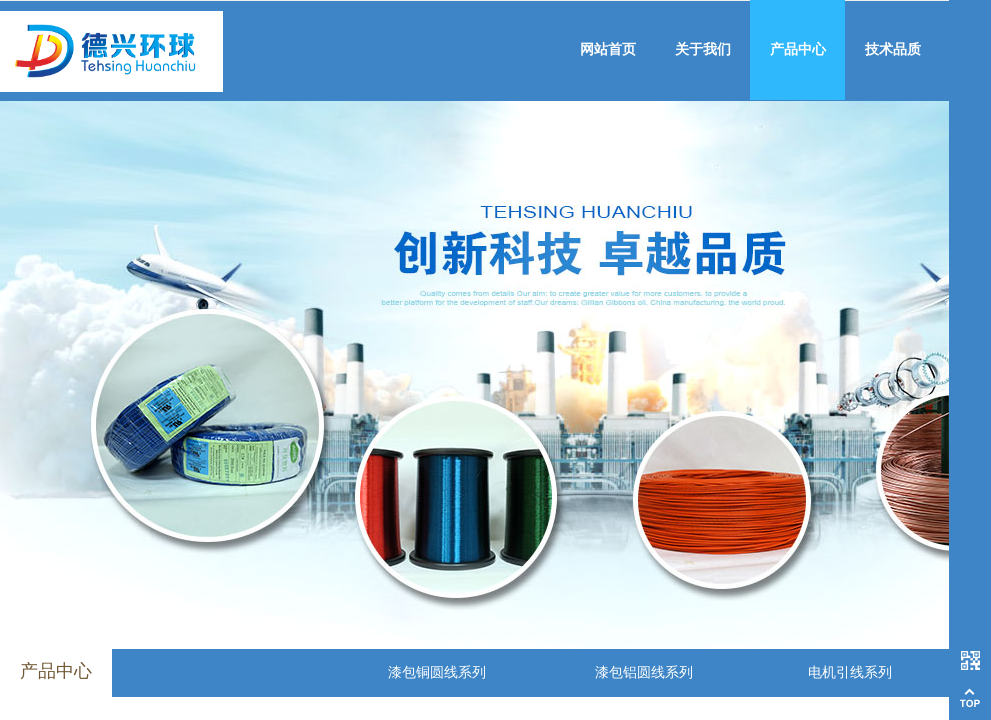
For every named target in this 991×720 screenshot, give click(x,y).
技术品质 (893, 49)
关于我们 (703, 49)
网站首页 (608, 49)
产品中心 (798, 49)
